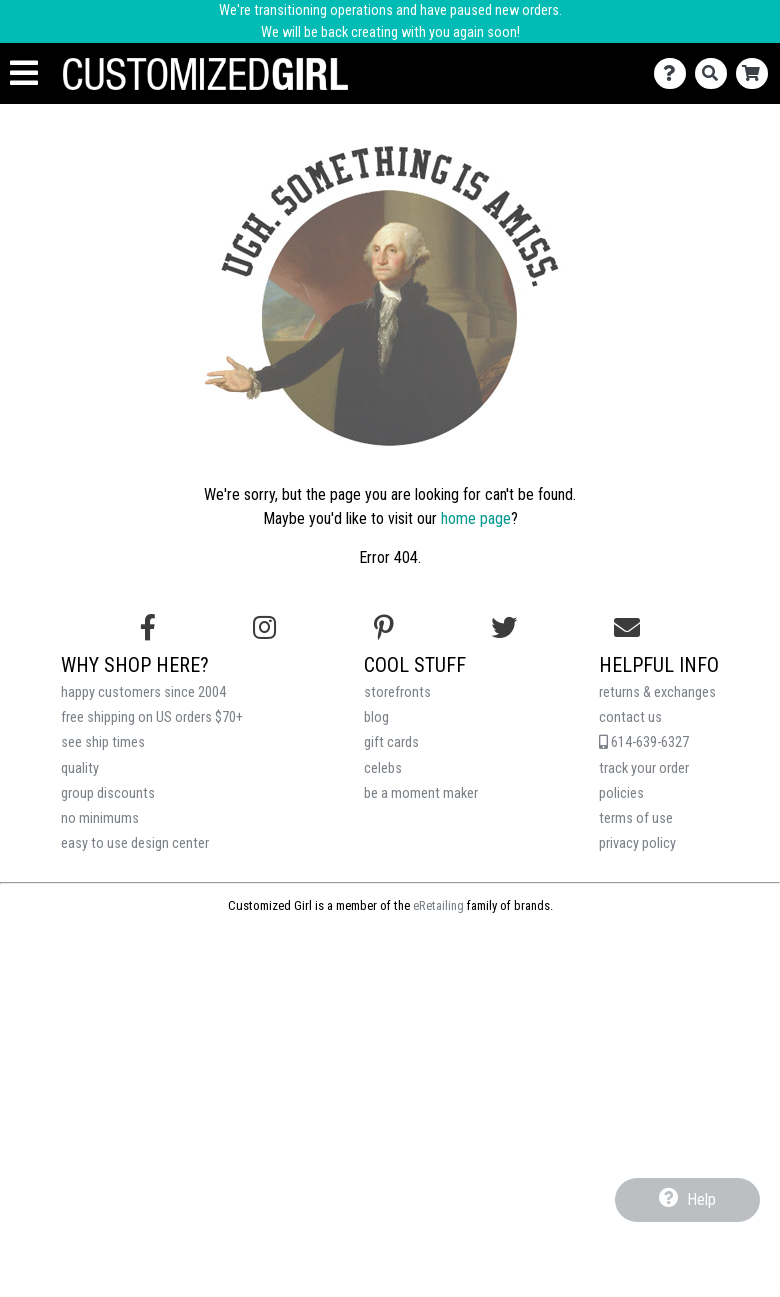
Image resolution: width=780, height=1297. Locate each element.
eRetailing (438, 905)
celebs (383, 768)
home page (476, 518)
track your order (644, 768)
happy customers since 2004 (143, 692)
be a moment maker (421, 793)
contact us (630, 717)
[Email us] (627, 628)
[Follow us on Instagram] (264, 628)
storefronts (397, 692)
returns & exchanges (657, 692)
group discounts (108, 793)
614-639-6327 (644, 742)
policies (621, 793)
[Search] (715, 73)
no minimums (100, 818)
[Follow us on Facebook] (148, 628)
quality (80, 768)
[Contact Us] (674, 73)
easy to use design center (135, 843)
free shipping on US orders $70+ (152, 717)
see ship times (103, 742)
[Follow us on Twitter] (504, 628)
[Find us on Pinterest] (384, 628)
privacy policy (637, 843)
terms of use (636, 818)
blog (376, 717)
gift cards (391, 742)
